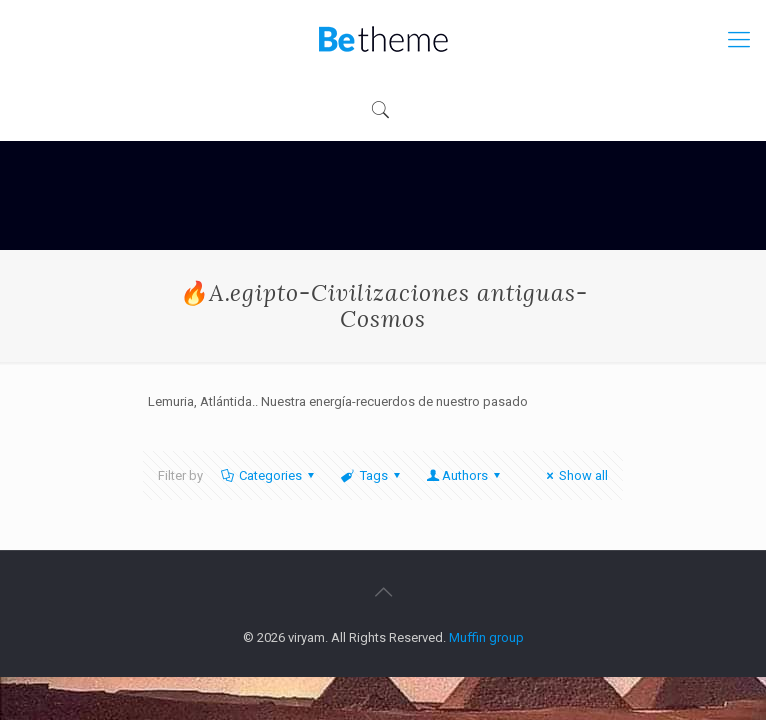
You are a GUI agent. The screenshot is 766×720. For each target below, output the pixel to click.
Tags (371, 475)
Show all (574, 475)
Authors (465, 475)
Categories (269, 475)
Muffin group (486, 637)
